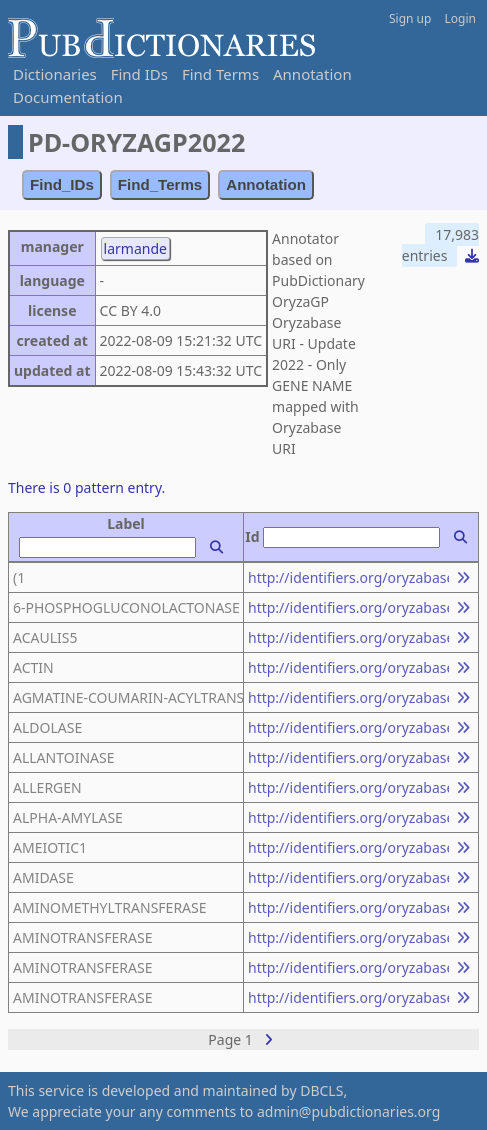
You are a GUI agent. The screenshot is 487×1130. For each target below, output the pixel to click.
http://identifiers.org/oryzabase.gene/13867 (348, 967)
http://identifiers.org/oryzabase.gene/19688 (348, 907)
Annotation (312, 74)
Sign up (410, 18)
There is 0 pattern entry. (86, 487)
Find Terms (220, 74)
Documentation (68, 97)
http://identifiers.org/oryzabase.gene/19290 (348, 997)
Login (460, 18)
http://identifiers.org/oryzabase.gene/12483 (348, 937)
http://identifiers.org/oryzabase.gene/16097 (348, 607)
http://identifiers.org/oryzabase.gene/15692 (348, 817)
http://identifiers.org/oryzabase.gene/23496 (348, 697)
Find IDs (139, 74)
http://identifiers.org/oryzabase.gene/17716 (348, 667)
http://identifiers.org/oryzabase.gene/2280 (348, 787)
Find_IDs (62, 184)
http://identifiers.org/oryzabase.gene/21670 (348, 637)
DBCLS (321, 1090)
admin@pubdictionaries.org (348, 1111)
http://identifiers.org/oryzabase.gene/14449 (348, 727)
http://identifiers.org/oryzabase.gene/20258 (348, 757)
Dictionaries (55, 74)
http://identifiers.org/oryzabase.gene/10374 (348, 847)
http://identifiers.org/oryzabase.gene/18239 (348, 877)
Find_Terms (160, 184)
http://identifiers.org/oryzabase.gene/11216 (348, 577)
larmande (135, 248)
